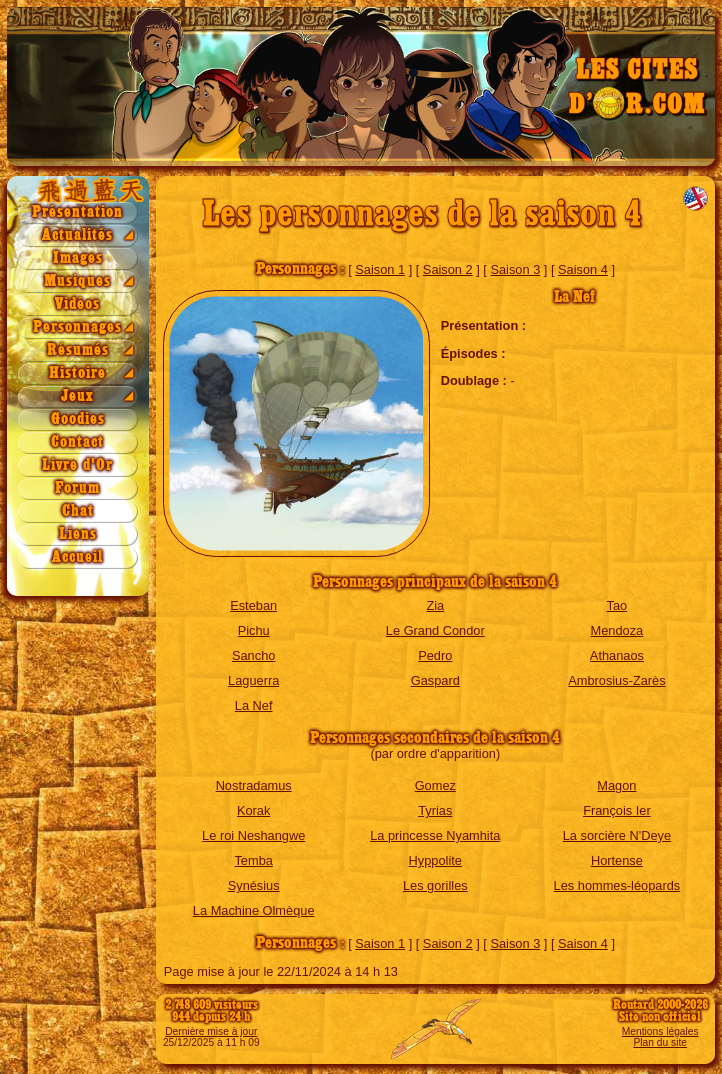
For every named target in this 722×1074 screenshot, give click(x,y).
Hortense (617, 860)
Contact (77, 442)
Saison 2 (448, 269)
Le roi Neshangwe (253, 835)
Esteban (253, 605)
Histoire (77, 373)
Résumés (78, 350)
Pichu (254, 630)
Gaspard (435, 680)
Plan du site (659, 1042)
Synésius (254, 885)
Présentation (77, 212)
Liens (78, 534)
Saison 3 (515, 269)
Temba (253, 860)
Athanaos (617, 655)
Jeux (77, 396)
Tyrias (435, 810)
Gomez (435, 785)
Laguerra (253, 680)
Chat (78, 511)
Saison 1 (380, 269)
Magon (616, 785)
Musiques (77, 281)
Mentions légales (660, 1031)
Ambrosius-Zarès (616, 680)
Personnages (77, 327)
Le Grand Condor (435, 630)
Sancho (253, 655)
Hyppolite (435, 860)
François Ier (617, 810)
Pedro (435, 655)
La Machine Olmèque (254, 910)
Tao (617, 605)
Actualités (77, 235)
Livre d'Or (77, 465)
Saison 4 (583, 269)
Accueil (77, 557)
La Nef (254, 705)
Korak (253, 810)
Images (78, 258)
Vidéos (77, 304)
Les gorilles (435, 885)
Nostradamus (254, 785)
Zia (435, 605)
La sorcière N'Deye (617, 835)
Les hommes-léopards (617, 885)
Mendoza (617, 630)
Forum (77, 488)
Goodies (78, 419)
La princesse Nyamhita (435, 835)
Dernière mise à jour (211, 1031)
